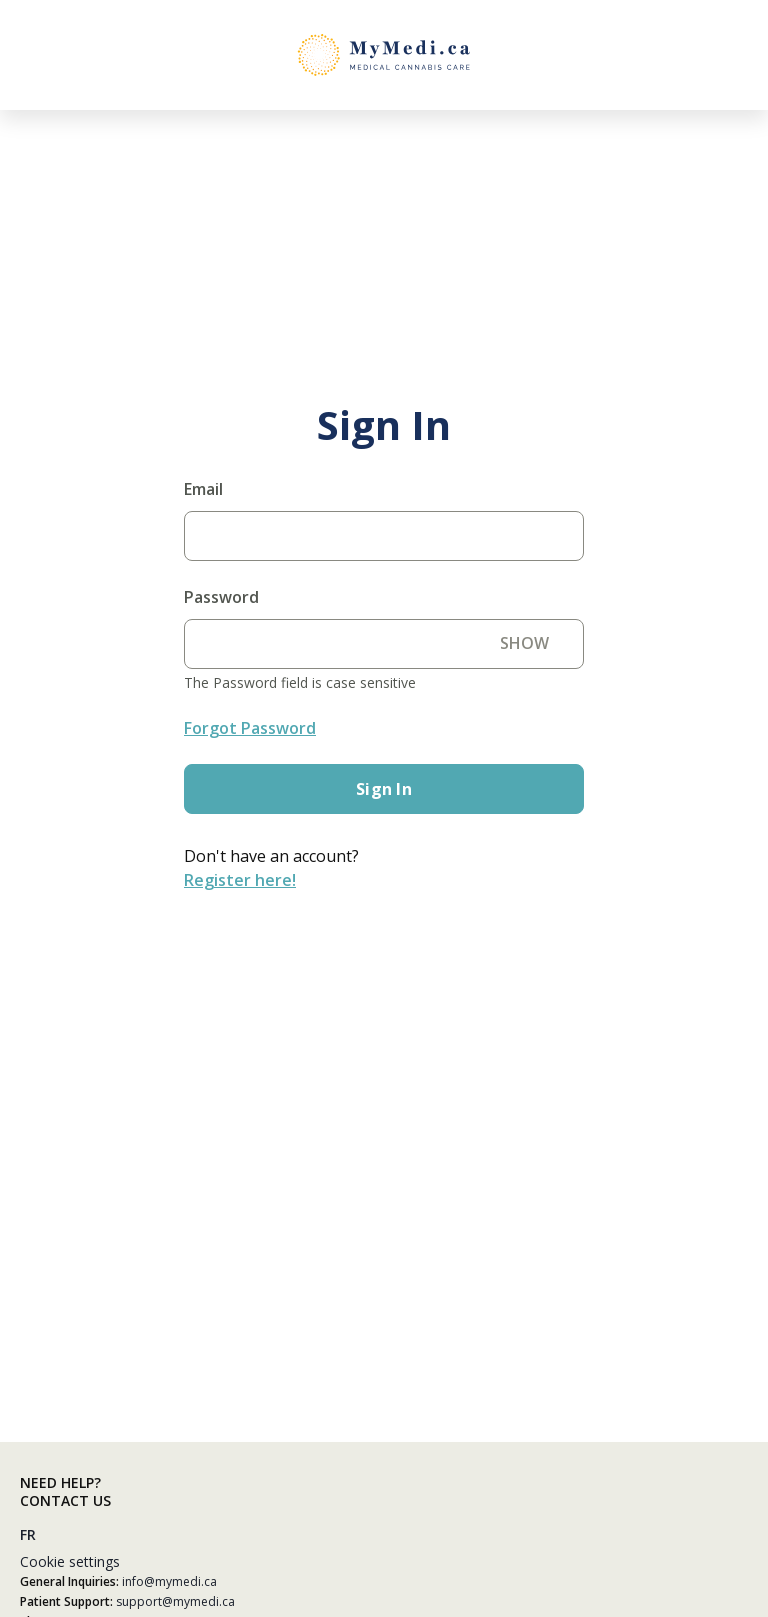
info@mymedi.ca (169, 1581)
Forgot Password (250, 728)
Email (203, 489)
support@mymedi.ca (175, 1601)
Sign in (384, 789)
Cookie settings (70, 1561)
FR (28, 1534)
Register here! (240, 880)
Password (221, 597)
